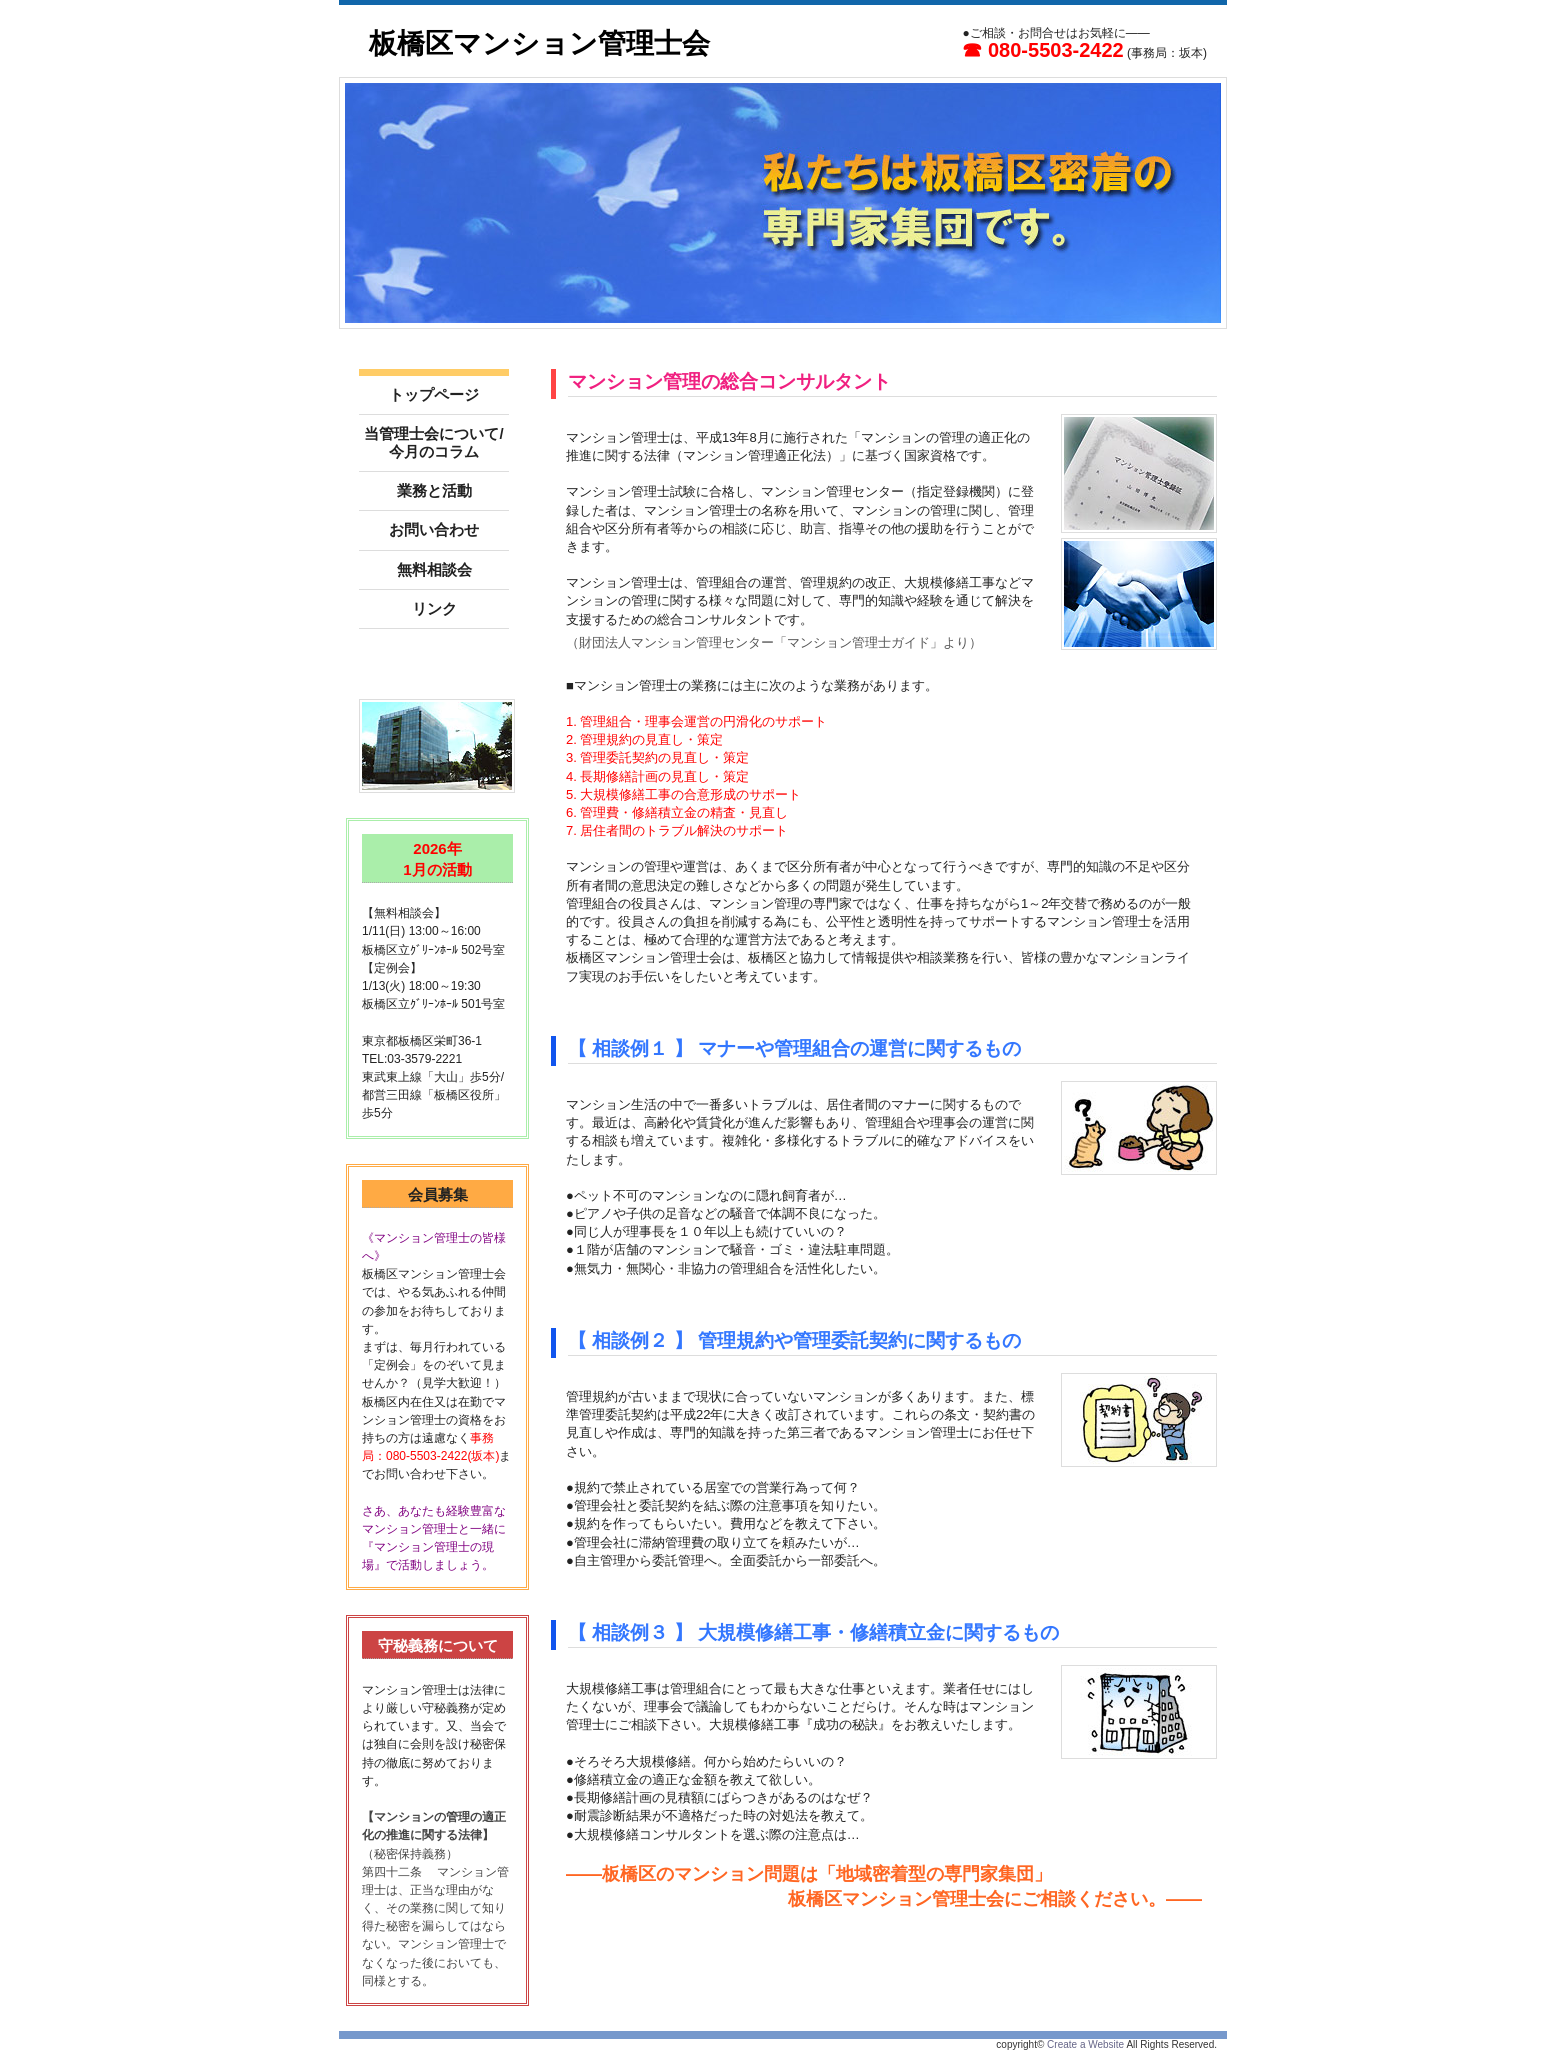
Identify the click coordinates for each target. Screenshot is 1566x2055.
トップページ (434, 394)
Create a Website (1085, 2044)
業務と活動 (434, 490)
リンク (434, 608)
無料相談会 (434, 569)
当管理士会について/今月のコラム (433, 442)
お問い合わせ (434, 529)
